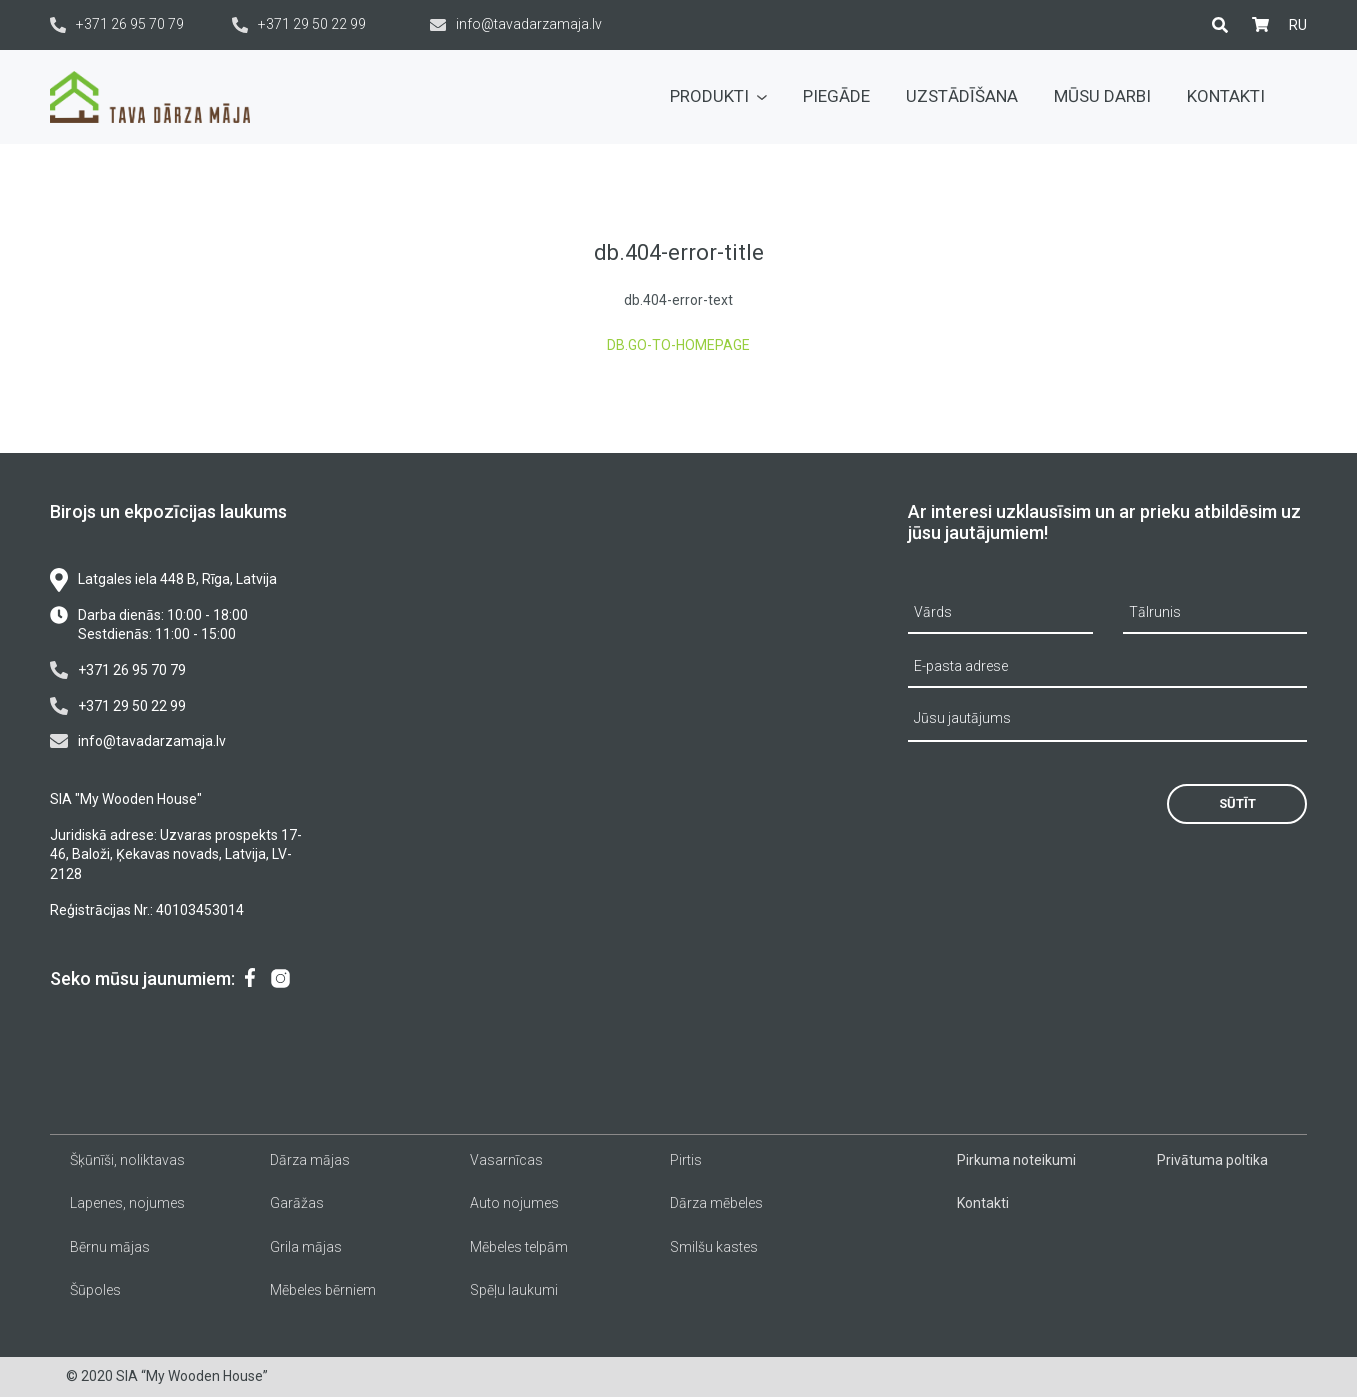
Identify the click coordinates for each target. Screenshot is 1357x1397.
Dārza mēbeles (716, 1203)
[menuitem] (1298, 25)
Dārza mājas (310, 1160)
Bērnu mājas (110, 1247)
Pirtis (686, 1160)
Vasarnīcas (506, 1160)
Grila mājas (306, 1247)
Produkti (718, 96)
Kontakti (1226, 96)
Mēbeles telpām (519, 1247)
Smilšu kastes (714, 1247)
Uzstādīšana (962, 96)
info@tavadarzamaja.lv (516, 24)
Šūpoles (95, 1290)
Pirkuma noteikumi (1016, 1160)
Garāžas (297, 1203)
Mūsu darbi (1102, 96)
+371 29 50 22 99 (299, 24)
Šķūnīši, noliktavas (127, 1160)
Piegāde (836, 96)
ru (1298, 25)
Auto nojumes (514, 1203)
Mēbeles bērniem (323, 1290)
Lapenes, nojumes (127, 1203)
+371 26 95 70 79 (117, 24)
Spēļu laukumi (514, 1290)
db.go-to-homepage (678, 345)
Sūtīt (1237, 803)
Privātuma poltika (1212, 1160)
